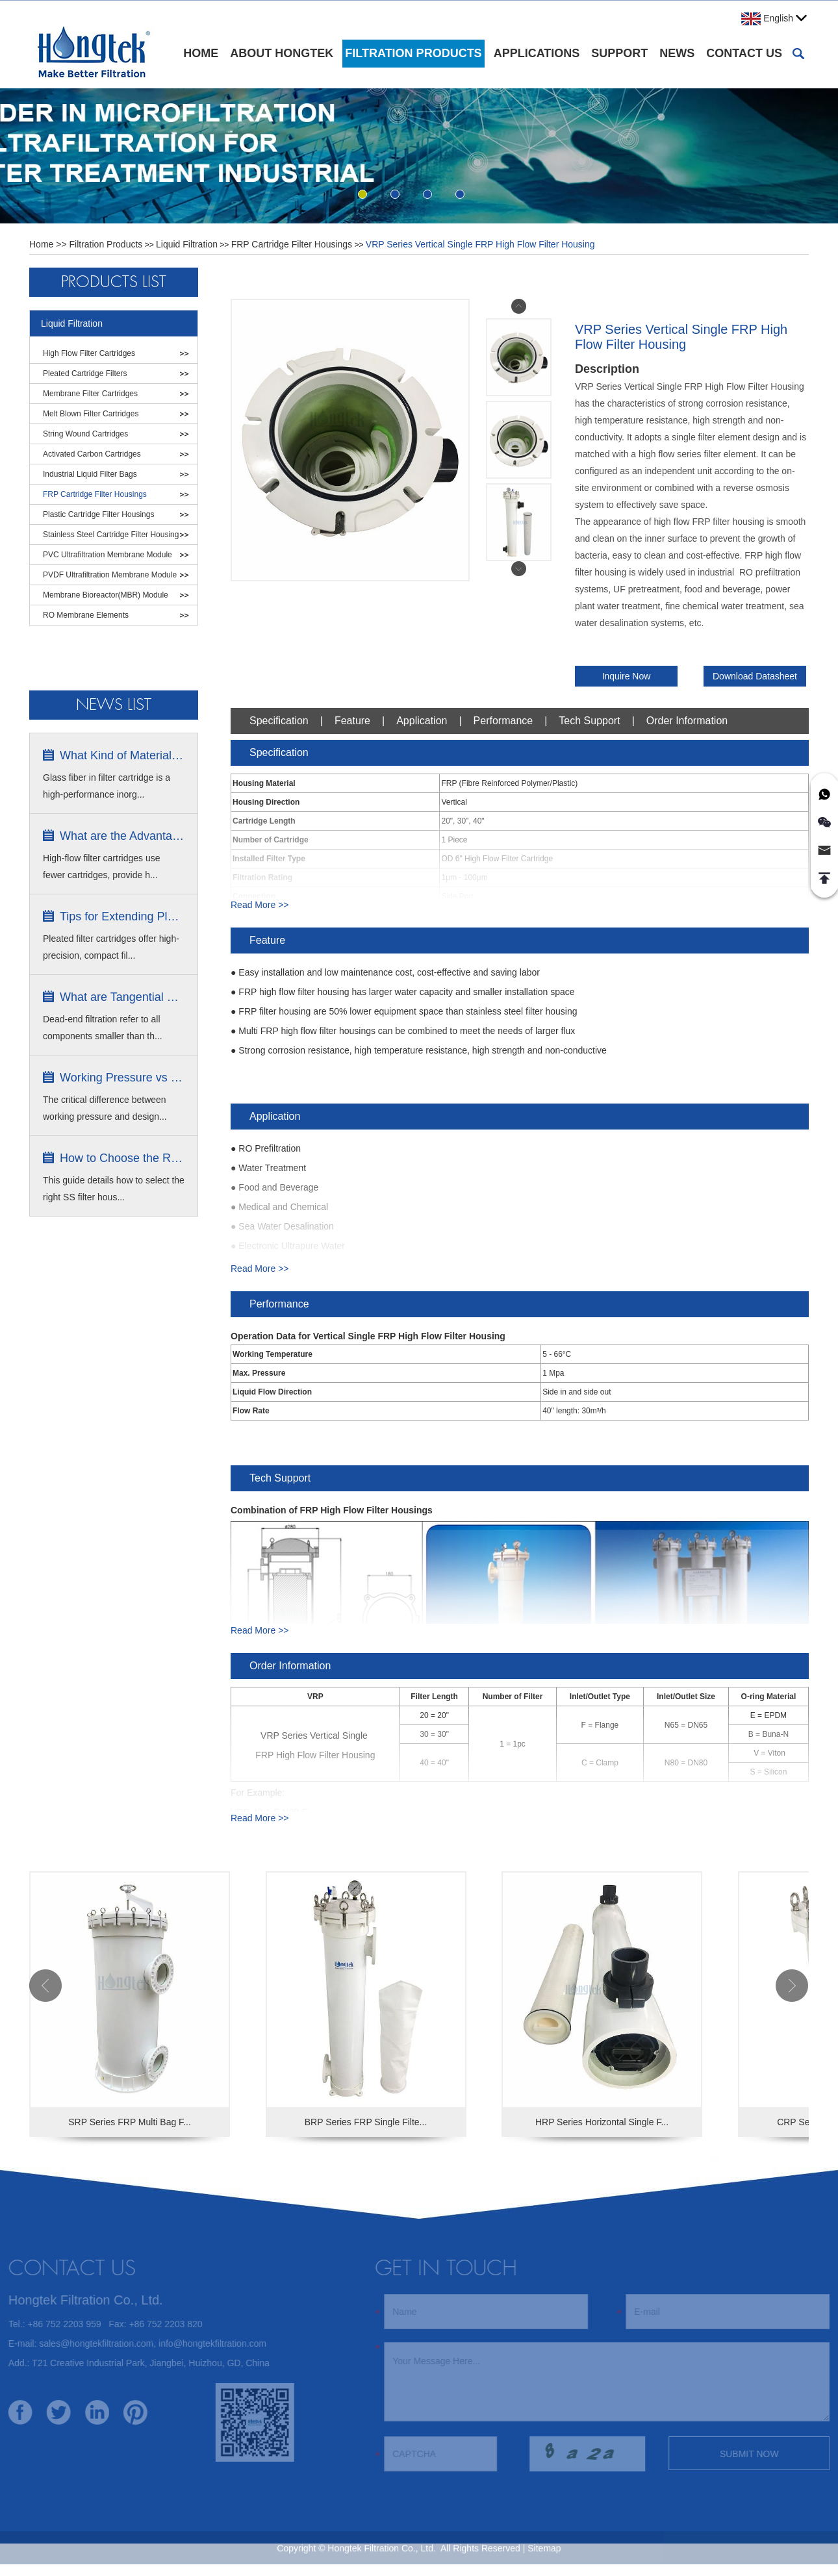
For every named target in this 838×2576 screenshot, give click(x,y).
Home (200, 53)
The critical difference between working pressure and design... (105, 1108)
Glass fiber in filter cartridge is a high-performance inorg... (106, 786)
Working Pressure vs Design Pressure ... (122, 1077)
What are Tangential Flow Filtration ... (122, 997)
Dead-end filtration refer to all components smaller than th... (102, 1027)
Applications (537, 53)
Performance (503, 720)
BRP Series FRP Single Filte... (366, 2122)
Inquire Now (626, 676)
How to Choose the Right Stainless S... (122, 1158)
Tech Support (589, 720)
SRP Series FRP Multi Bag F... (129, 2122)
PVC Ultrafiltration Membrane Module (107, 554)
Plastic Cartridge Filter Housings (98, 514)
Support (619, 53)
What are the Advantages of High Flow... (122, 835)
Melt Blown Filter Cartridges (90, 413)
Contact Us (744, 53)
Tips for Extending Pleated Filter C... (122, 916)
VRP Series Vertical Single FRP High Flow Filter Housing (480, 244)
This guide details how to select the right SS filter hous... (113, 1188)
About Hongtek (281, 53)
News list (113, 705)
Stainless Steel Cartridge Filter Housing (111, 534)
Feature (352, 720)
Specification (279, 720)
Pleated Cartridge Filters (85, 373)
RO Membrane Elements (86, 615)
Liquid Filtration (187, 244)
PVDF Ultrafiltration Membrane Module (110, 574)
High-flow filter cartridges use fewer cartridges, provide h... (101, 866)
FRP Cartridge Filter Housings (291, 244)
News (676, 53)
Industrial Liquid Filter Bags (90, 474)
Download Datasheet (755, 676)
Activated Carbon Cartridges (92, 454)
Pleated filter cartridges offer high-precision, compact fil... (111, 947)
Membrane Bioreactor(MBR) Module (105, 595)
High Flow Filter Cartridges (89, 353)
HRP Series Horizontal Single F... (601, 2122)
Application (421, 720)
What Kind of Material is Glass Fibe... (122, 755)
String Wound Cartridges (85, 433)
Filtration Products (413, 53)
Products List (113, 282)
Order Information (687, 720)
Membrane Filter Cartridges (90, 393)
